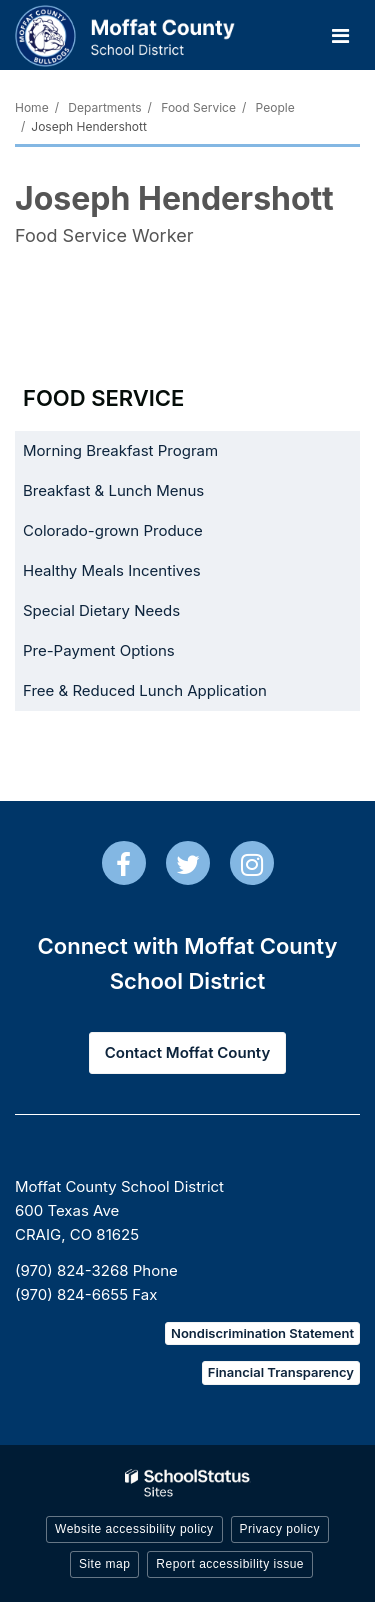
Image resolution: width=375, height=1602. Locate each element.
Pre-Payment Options (99, 650)
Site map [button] (104, 1564)
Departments (104, 107)
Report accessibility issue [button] (230, 1564)
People (275, 107)
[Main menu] (340, 35)
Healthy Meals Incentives (141, 574)
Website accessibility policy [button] (134, 1529)
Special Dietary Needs (101, 610)
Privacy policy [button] (280, 1529)
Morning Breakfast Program (120, 450)
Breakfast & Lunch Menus (113, 490)
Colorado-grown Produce (142, 534)
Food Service (198, 107)
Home (32, 107)
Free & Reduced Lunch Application (174, 694)
